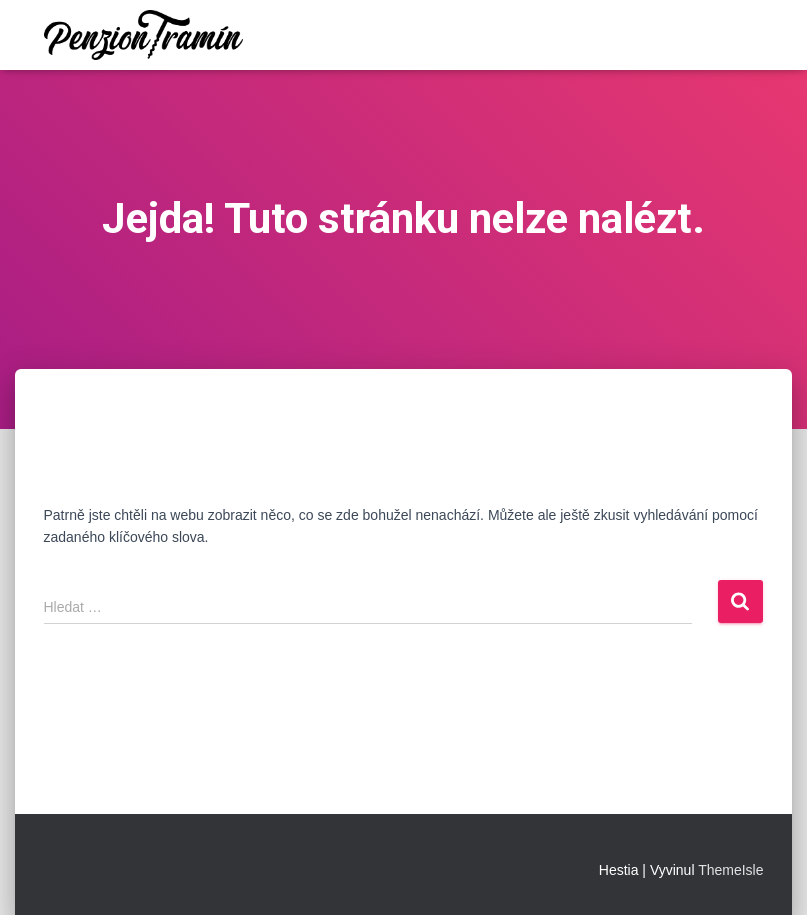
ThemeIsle (730, 870)
